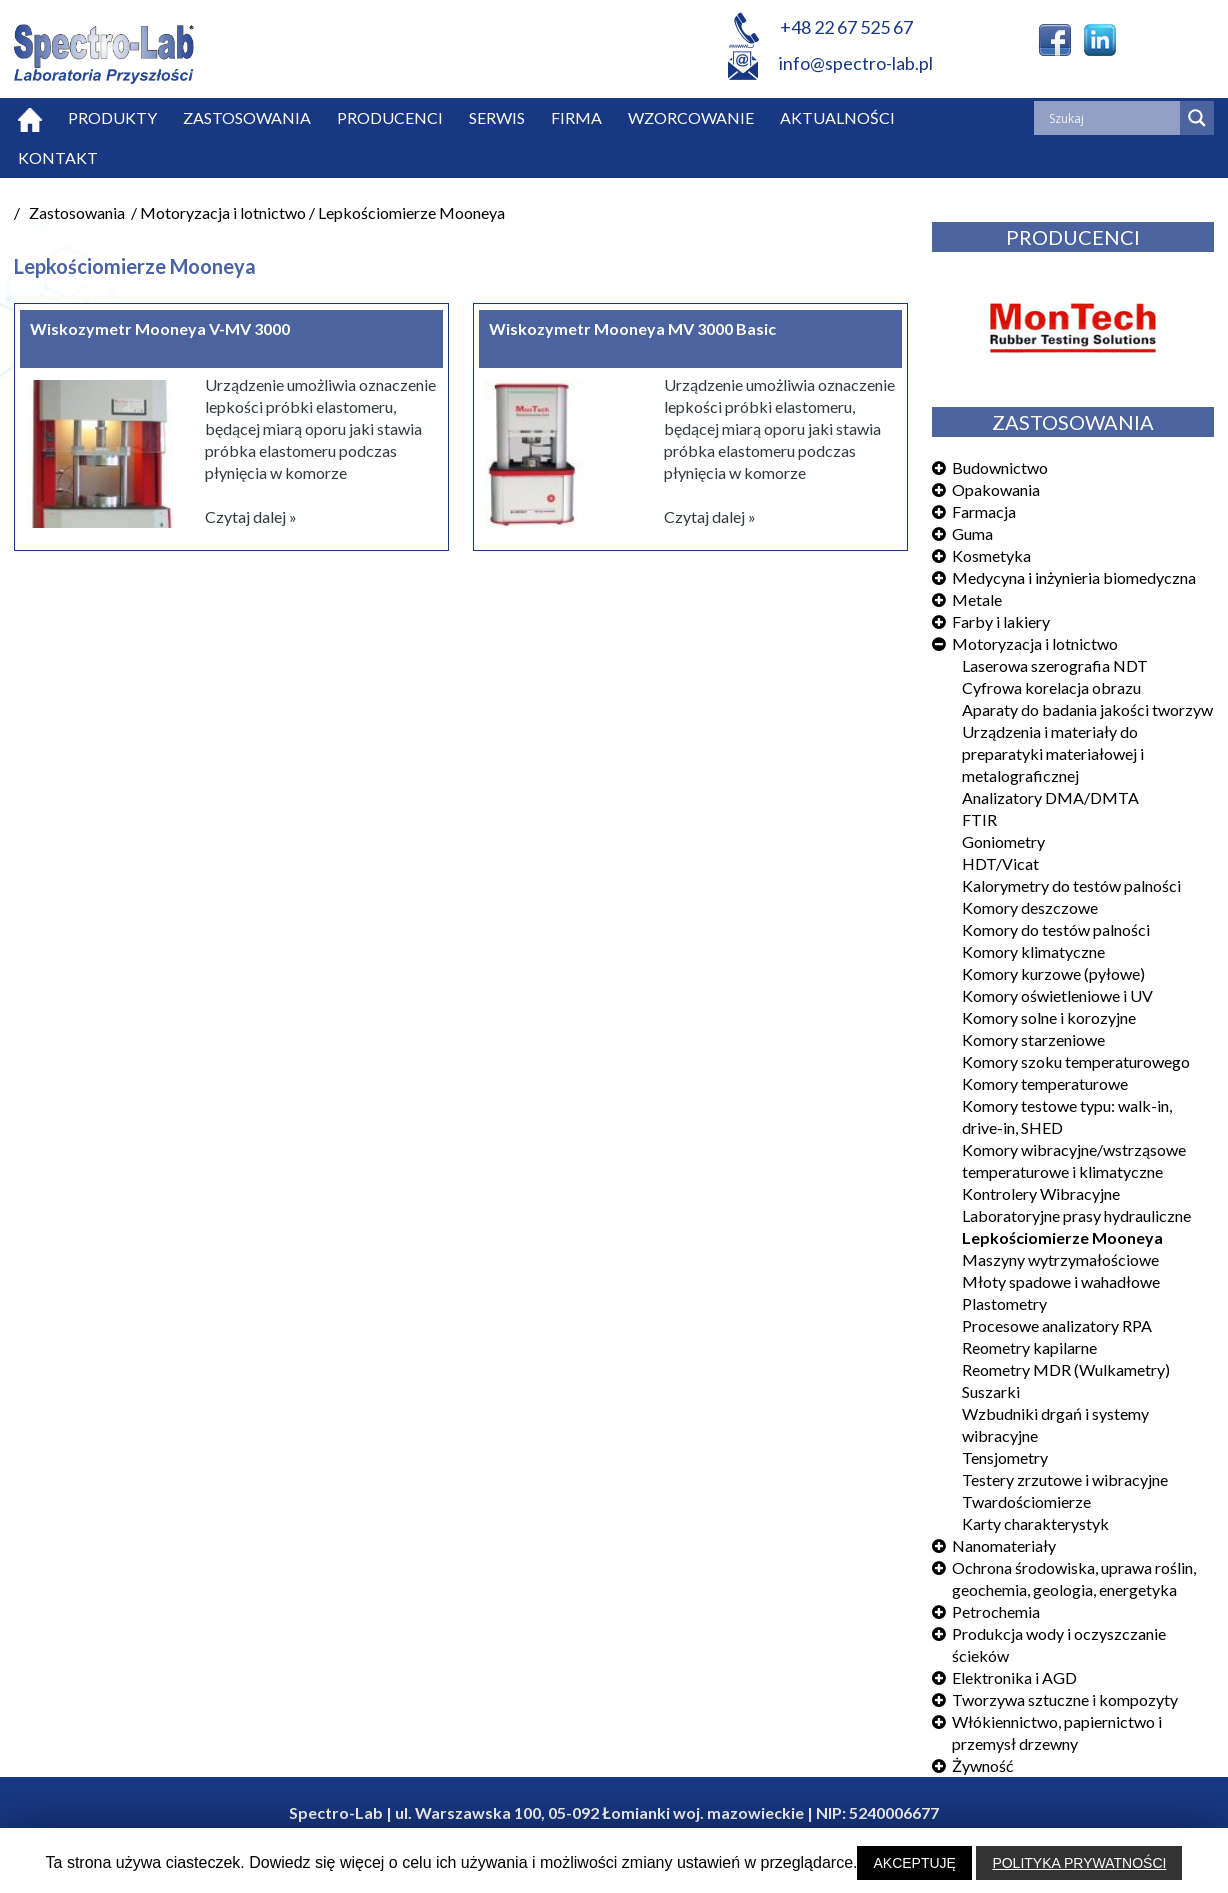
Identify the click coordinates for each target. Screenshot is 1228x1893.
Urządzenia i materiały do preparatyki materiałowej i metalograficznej (1053, 753)
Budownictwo (1000, 467)
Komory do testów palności (1056, 929)
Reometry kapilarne (1029, 1347)
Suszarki (991, 1391)
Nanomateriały (1004, 1545)
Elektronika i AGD (1014, 1677)
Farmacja (984, 511)
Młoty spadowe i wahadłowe (1061, 1281)
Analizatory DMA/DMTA (1050, 797)
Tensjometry (1005, 1457)
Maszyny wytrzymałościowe (1060, 1259)
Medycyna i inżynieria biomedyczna (1074, 577)
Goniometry (1003, 841)
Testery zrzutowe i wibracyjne (1065, 1479)
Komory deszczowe (1030, 907)
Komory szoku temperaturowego (1076, 1061)
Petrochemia (996, 1611)
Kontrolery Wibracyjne (1041, 1193)
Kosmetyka (991, 555)
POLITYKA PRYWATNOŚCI (1079, 1863)
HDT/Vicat (1000, 863)
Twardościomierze (1026, 1501)
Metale (977, 599)
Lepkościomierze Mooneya (1062, 1237)
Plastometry (1004, 1303)
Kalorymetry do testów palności (1071, 885)
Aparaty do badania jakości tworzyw (1087, 709)
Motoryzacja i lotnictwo (1035, 643)
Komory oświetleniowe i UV (1057, 995)
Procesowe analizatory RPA (1057, 1325)
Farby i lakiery (1001, 621)
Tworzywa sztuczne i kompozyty (1065, 1699)
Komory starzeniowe (1033, 1039)
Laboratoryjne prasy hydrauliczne (1076, 1215)
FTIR (979, 819)
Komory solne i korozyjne (1049, 1017)
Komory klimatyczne (1033, 951)
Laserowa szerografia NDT (1055, 665)
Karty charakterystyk (1035, 1523)
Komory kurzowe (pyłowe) (1053, 973)
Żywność (982, 1765)
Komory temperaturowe (1045, 1083)
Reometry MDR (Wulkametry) (1066, 1369)
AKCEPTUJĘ (914, 1863)
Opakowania (996, 489)
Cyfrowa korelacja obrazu (1051, 687)
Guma (972, 533)
